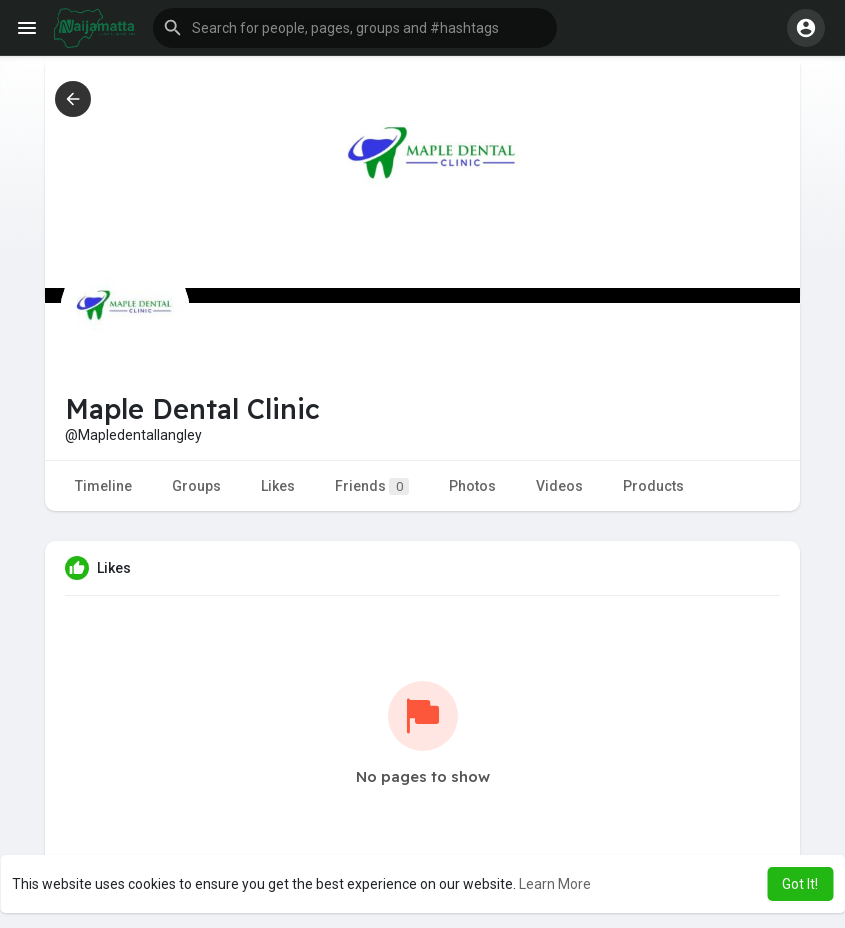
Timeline (103, 486)
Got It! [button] (800, 884)
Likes (278, 486)
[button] (355, 28)
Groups (196, 486)
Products (653, 486)
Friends (372, 486)
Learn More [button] (555, 884)
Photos (472, 486)
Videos (559, 486)
